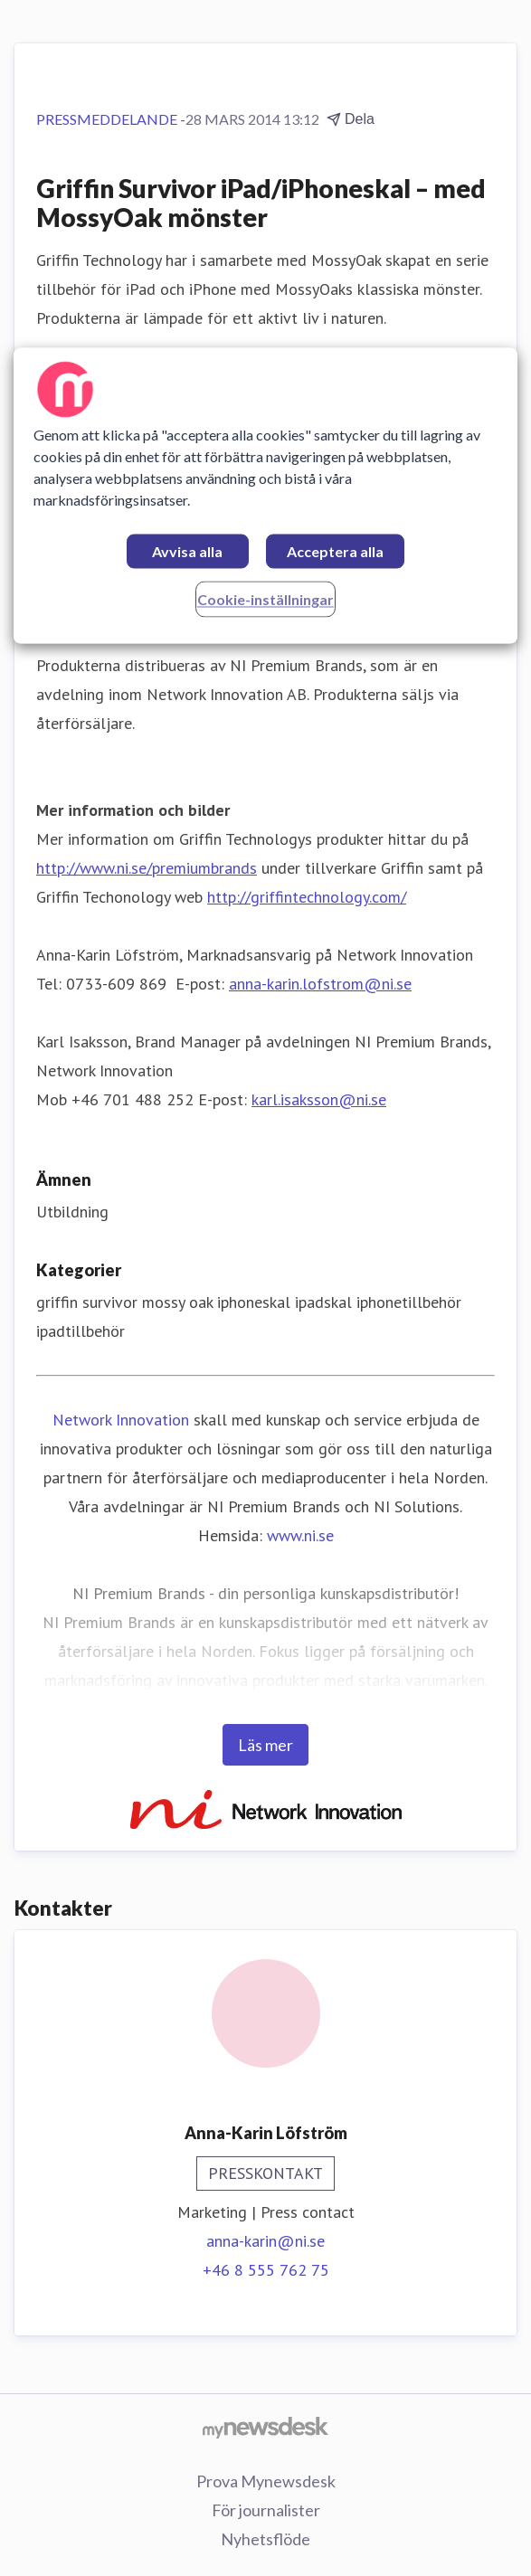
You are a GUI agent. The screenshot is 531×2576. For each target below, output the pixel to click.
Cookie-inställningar (265, 600)
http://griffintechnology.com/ (306, 896)
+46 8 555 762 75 (266, 2269)
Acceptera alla (335, 552)
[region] (266, 496)
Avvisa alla (187, 552)
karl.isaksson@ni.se (318, 1099)
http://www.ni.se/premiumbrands (146, 867)
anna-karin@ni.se (265, 2240)
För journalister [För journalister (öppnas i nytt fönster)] (266, 2510)
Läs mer (265, 1745)
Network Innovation (120, 1419)
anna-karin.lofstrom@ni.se (320, 983)
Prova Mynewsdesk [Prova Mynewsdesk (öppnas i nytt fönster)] (266, 2481)
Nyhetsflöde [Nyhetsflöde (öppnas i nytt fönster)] (265, 2539)
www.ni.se (300, 1535)
